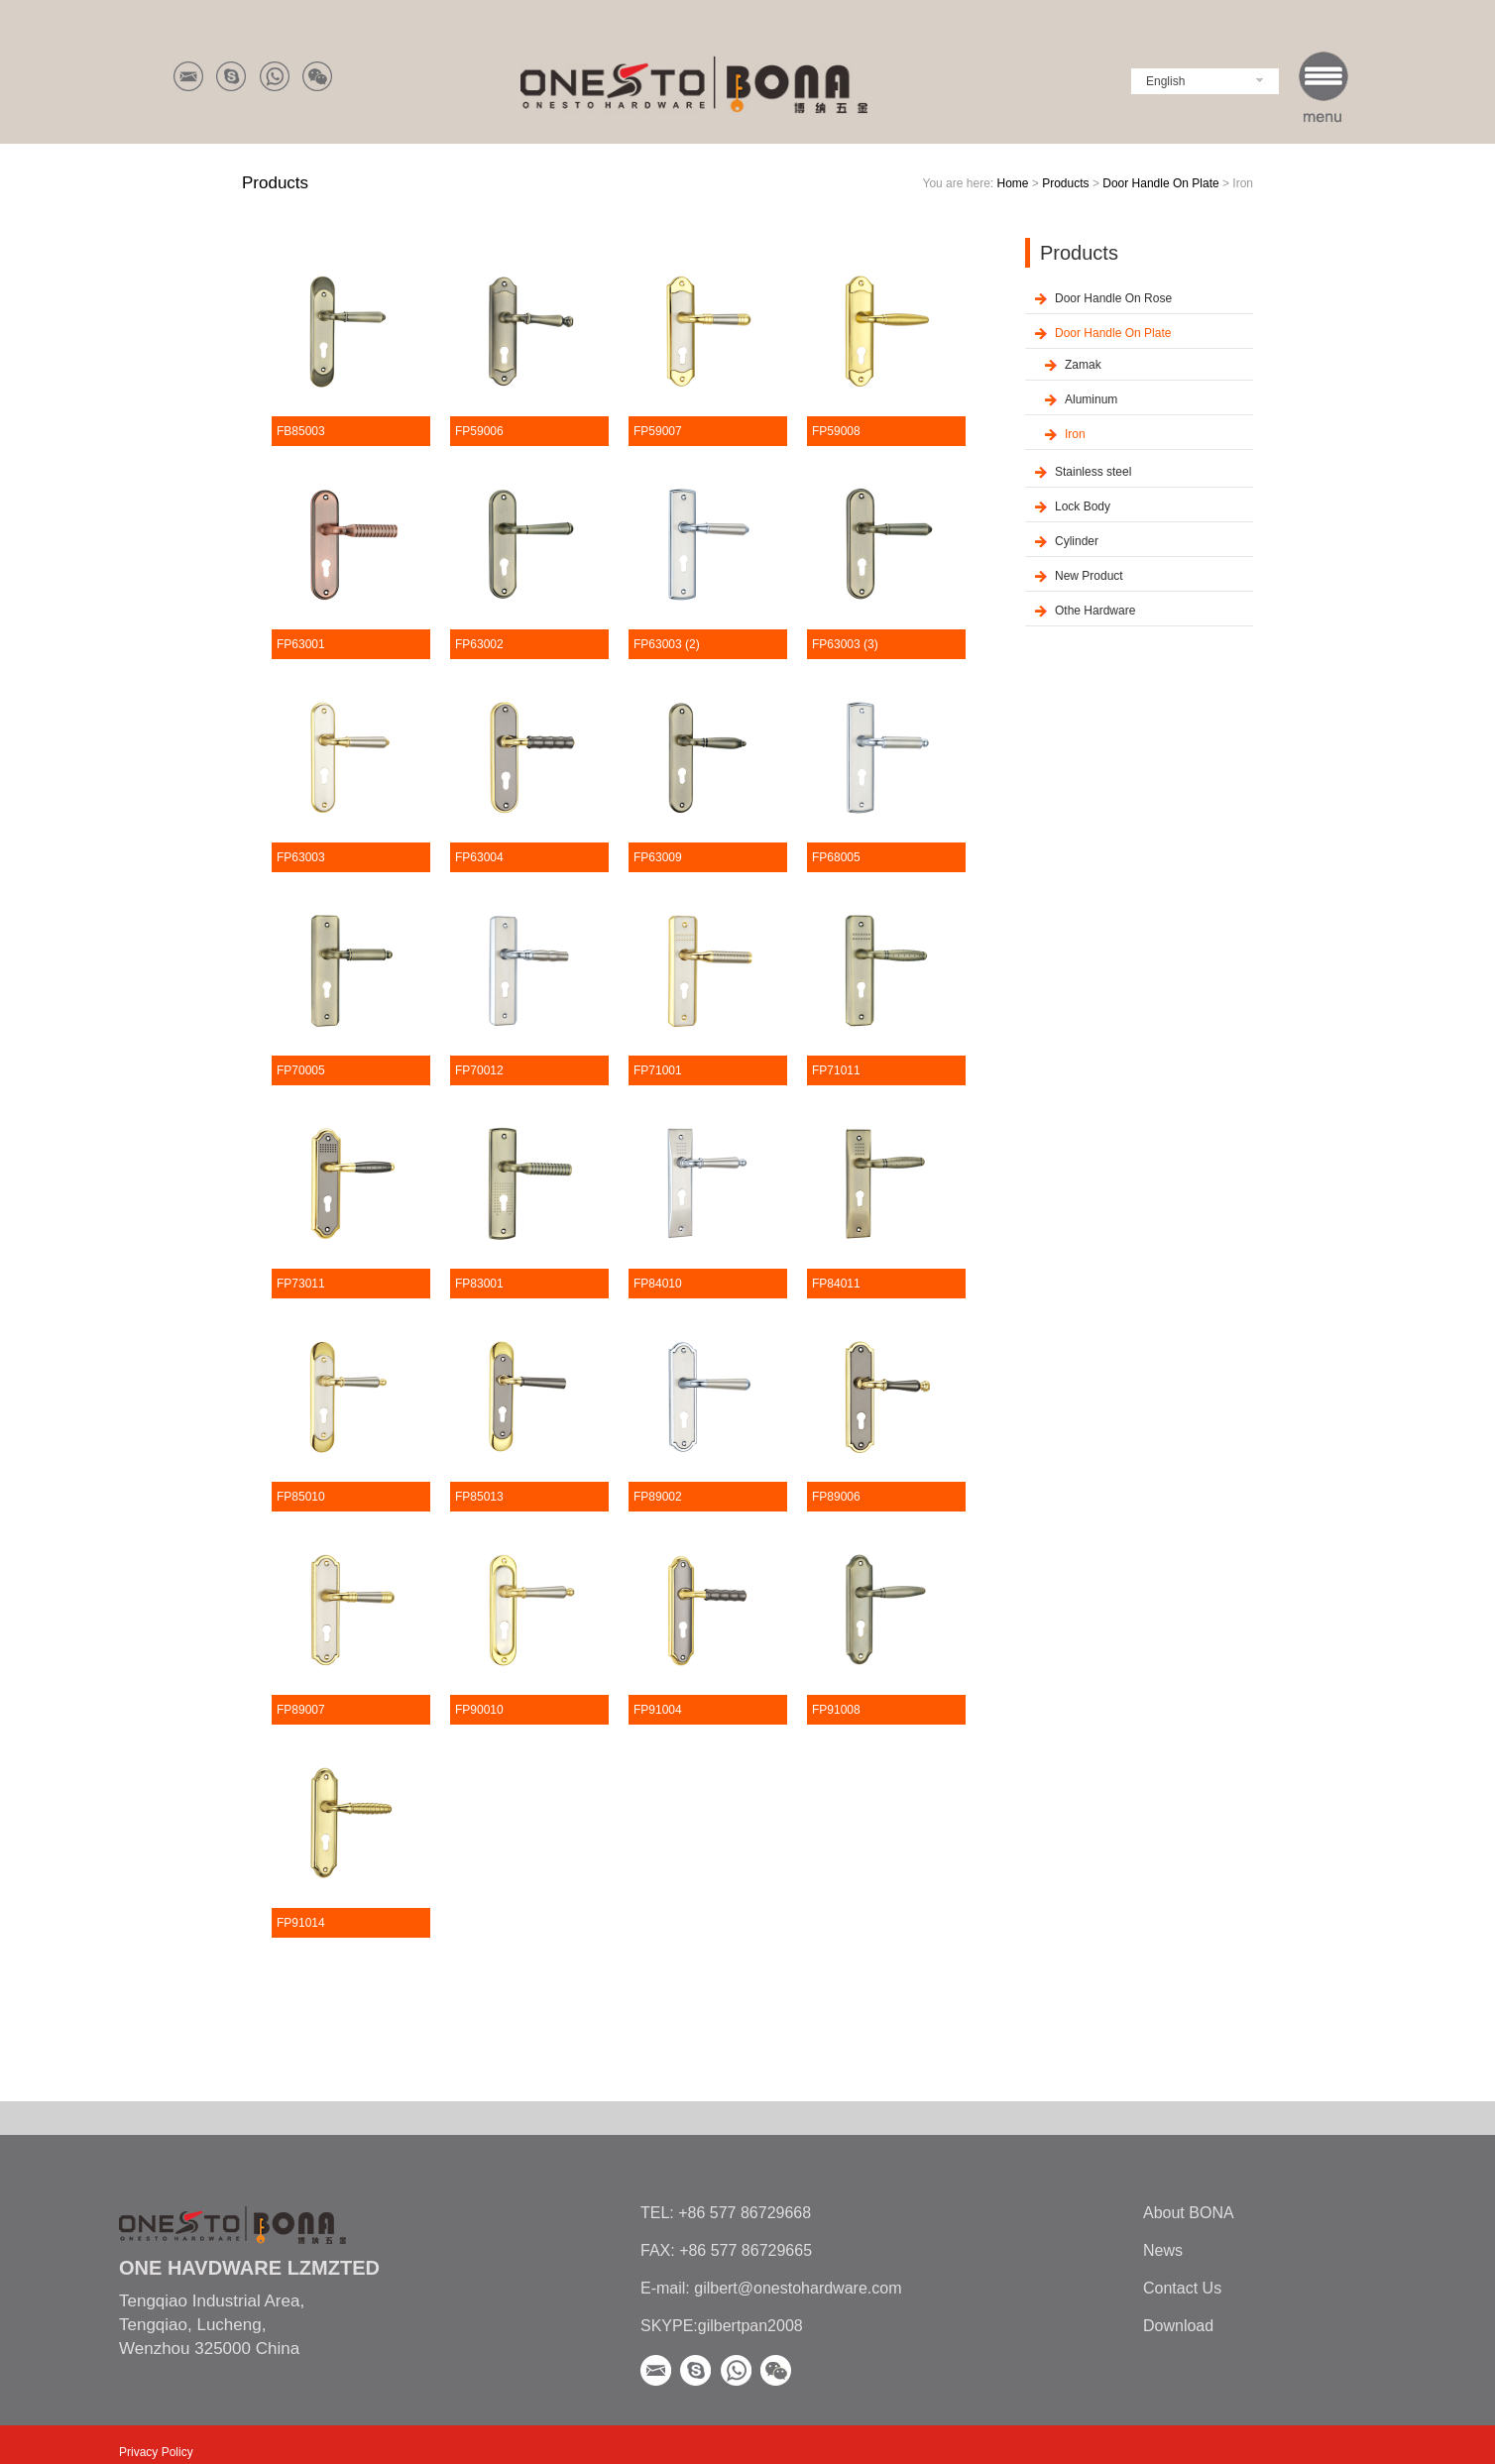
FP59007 (657, 431)
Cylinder (1076, 541)
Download (1178, 2325)
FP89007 (301, 1710)
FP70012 (479, 1070)
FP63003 (301, 857)
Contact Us (1182, 2288)
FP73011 (301, 1283)
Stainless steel (1093, 472)
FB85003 (301, 431)
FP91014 (301, 1923)
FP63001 (301, 644)
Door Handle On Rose (1113, 298)
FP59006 (479, 431)
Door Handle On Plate (1160, 183)
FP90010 (479, 1710)
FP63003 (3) (845, 644)
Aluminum (1091, 399)
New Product (1089, 576)
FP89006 (836, 1497)
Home (1012, 183)
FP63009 (657, 857)
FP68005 (836, 857)
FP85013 (479, 1497)
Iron (1075, 434)
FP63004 (479, 857)
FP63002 (479, 644)
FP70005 (301, 1070)
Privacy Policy (156, 2452)
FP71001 (657, 1070)
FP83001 (479, 1283)
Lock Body (1082, 506)
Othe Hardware (1095, 610)
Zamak (1083, 365)
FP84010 (657, 1283)
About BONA (1188, 2212)
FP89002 (657, 1497)
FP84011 (836, 1283)
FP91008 (836, 1710)
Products (1065, 183)
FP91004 (657, 1710)
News (1163, 2250)
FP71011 (836, 1070)
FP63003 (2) (666, 644)
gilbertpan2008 (750, 2325)
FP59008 (836, 431)
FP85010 (301, 1497)
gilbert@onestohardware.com (796, 2288)
